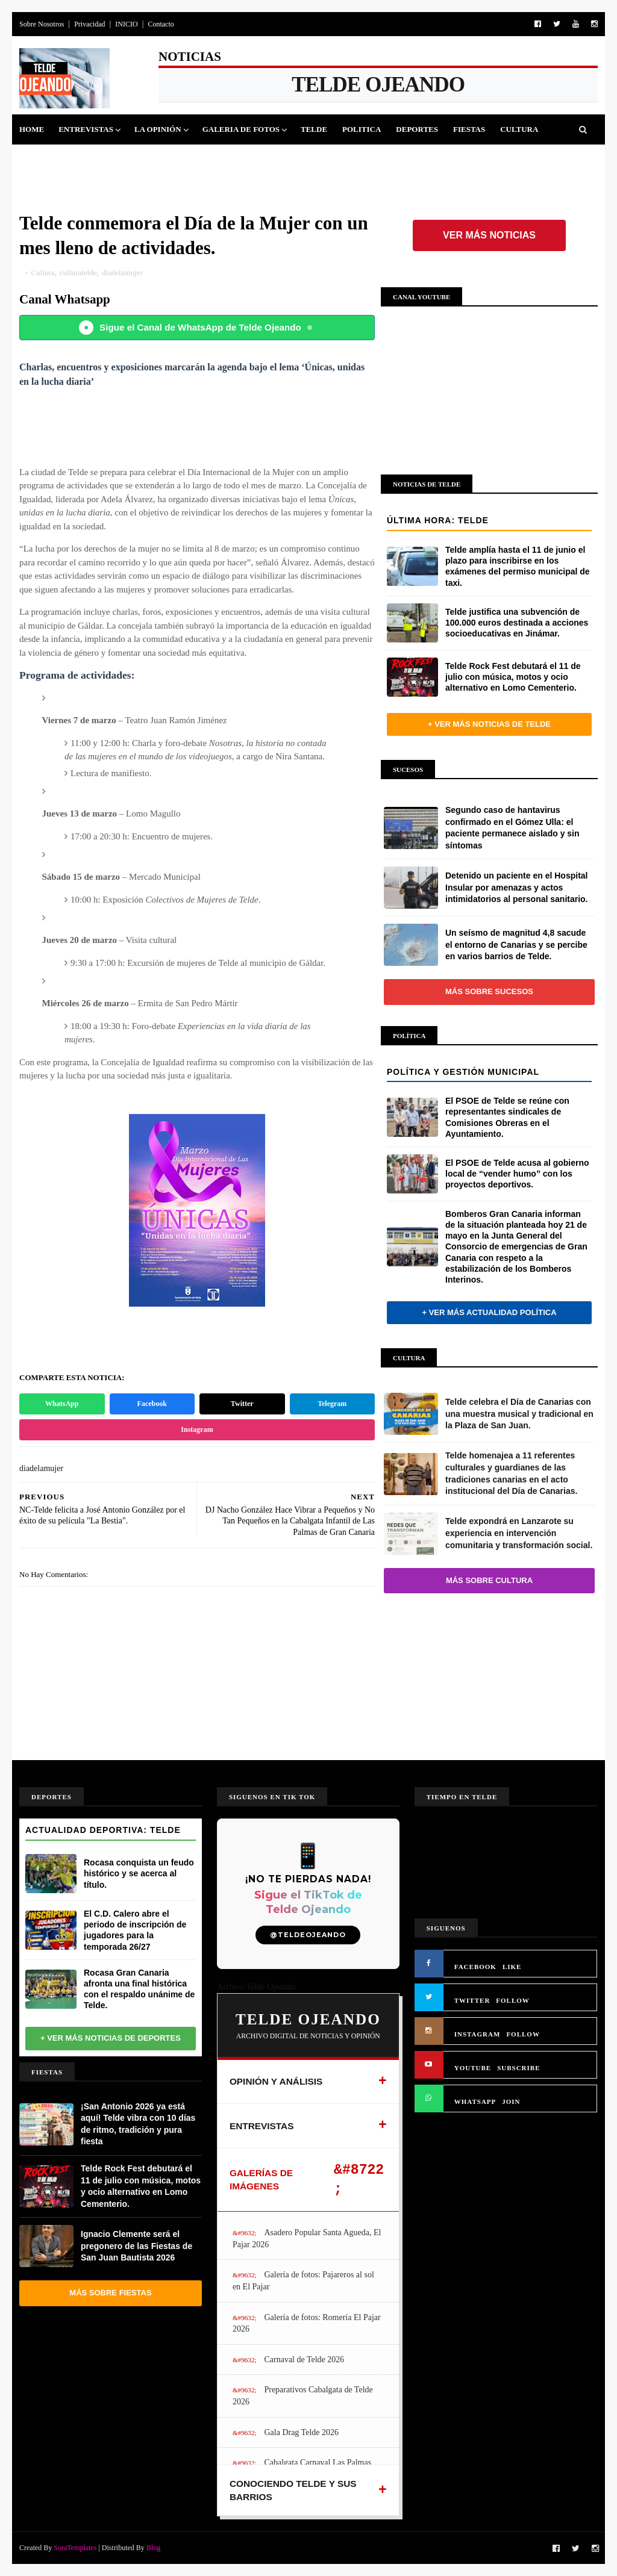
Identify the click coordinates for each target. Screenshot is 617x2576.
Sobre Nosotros (41, 24)
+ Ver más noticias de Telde (489, 724)
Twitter (242, 1403)
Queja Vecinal (161, 159)
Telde (314, 129)
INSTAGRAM (477, 2034)
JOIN (511, 2101)
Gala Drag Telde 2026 (301, 2432)
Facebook (152, 1403)
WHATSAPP (475, 2101)
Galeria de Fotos (241, 129)
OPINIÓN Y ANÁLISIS (276, 2081)
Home (31, 129)
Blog (153, 2547)
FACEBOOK (475, 1966)
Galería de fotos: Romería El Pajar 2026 (307, 2323)
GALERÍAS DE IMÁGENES (261, 2179)
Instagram (197, 1429)
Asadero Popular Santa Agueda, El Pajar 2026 (307, 2238)
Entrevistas (85, 129)
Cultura (519, 129)
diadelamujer (122, 272)
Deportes (417, 129)
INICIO (126, 24)
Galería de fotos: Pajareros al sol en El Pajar (303, 2280)
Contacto (161, 24)
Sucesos (44, 159)
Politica (361, 129)
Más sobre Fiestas (110, 2292)
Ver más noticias (489, 235)
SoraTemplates (75, 2547)
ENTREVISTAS (262, 2126)
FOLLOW (513, 2000)
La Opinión (157, 129)
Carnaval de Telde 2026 (304, 2359)
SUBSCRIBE (518, 2067)
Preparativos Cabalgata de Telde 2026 (303, 2395)
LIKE (512, 1966)
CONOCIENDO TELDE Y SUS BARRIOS (293, 2490)
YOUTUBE (472, 2067)
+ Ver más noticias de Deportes (110, 2037)
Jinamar (95, 159)
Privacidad (89, 24)
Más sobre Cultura (489, 1580)
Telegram (332, 1403)
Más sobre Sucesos (489, 991)
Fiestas (469, 129)
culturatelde (78, 272)
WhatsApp (61, 1403)
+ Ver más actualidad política (489, 1312)
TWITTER (472, 2000)
